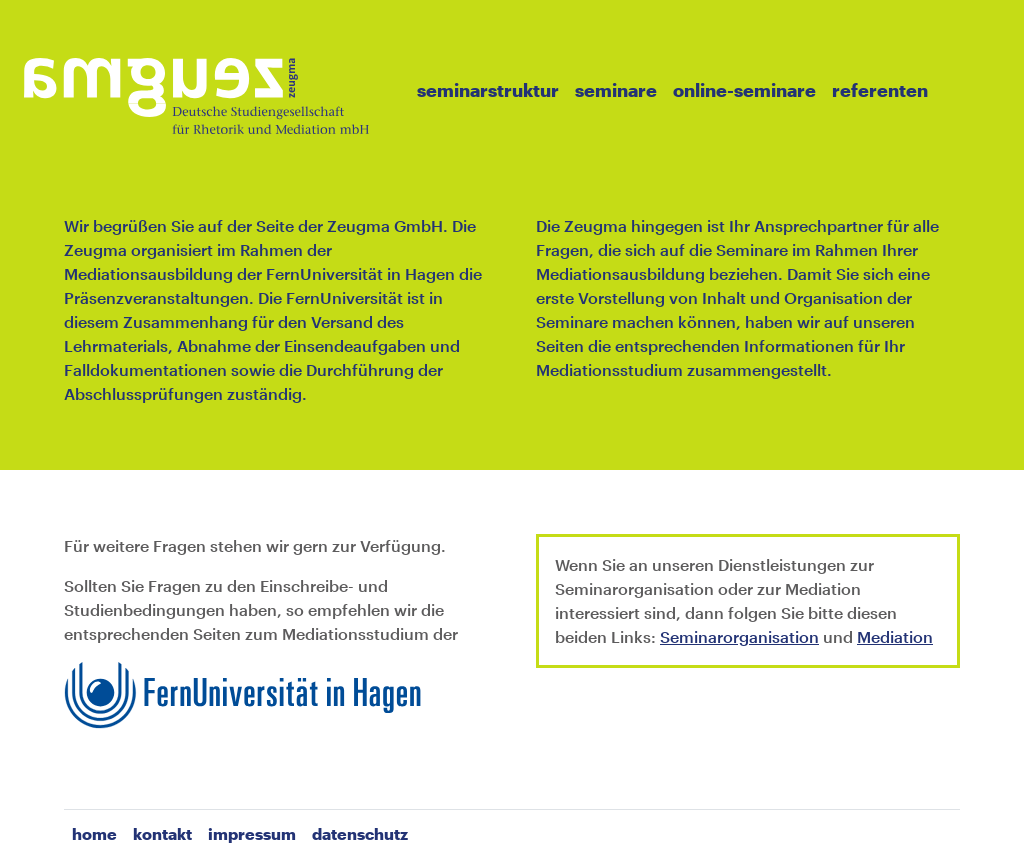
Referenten (880, 90)
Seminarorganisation (739, 636)
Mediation (895, 636)
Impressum (252, 833)
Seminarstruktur (488, 90)
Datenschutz (360, 833)
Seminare (616, 90)
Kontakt (162, 833)
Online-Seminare (744, 90)
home (94, 833)
